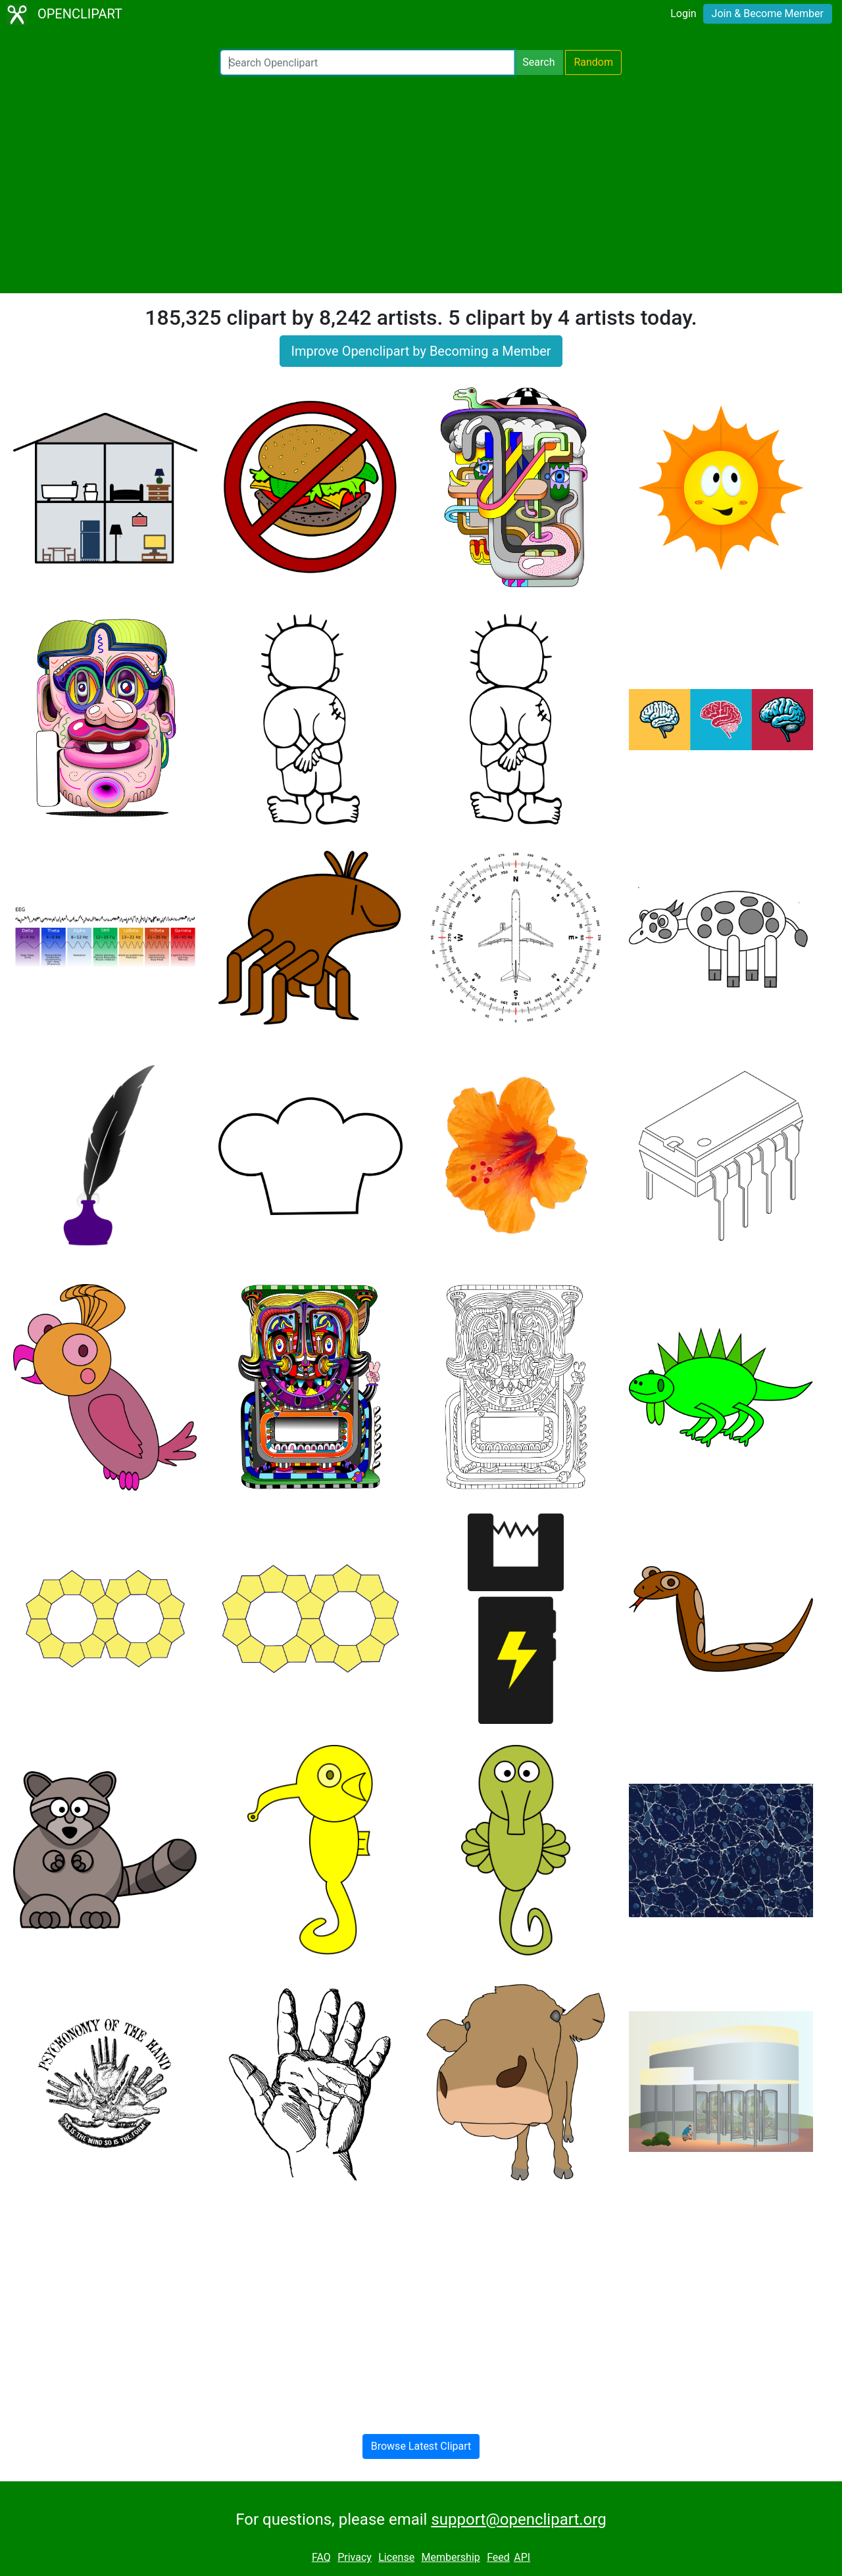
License (396, 2557)
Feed (498, 2557)
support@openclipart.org (518, 2519)
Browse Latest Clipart (421, 2446)
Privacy (354, 2557)
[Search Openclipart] (367, 62)
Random (593, 62)
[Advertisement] (421, 184)
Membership (450, 2557)
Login (683, 13)
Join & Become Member (768, 13)
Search (538, 62)
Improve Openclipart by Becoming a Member (421, 351)
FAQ (321, 2557)
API (522, 2557)
